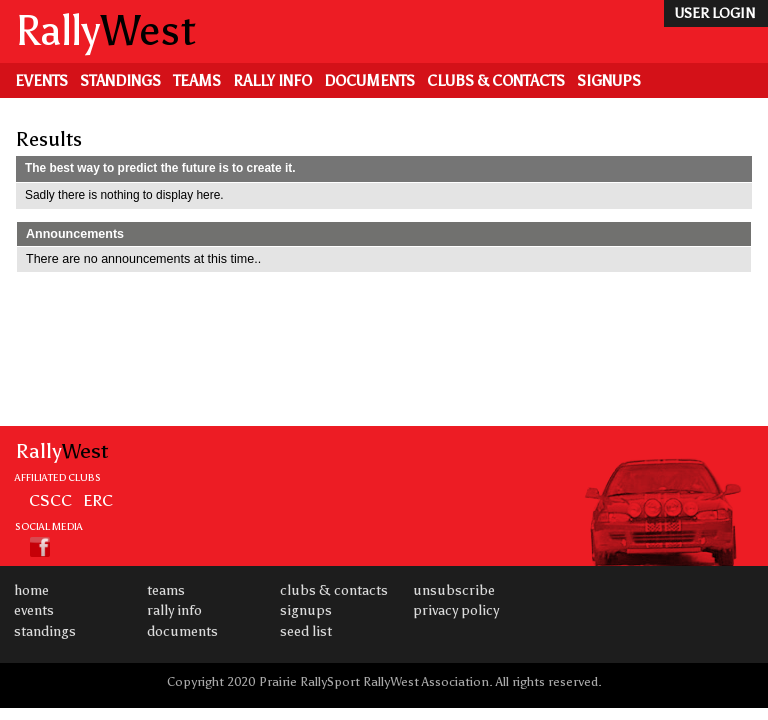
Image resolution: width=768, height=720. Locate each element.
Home (31, 590)
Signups (609, 81)
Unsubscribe (454, 590)
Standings (120, 81)
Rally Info (272, 81)
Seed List (306, 631)
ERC (98, 500)
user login (714, 13)
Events (41, 81)
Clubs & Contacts (496, 81)
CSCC (50, 500)
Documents (369, 81)
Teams (197, 81)
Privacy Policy (456, 610)
